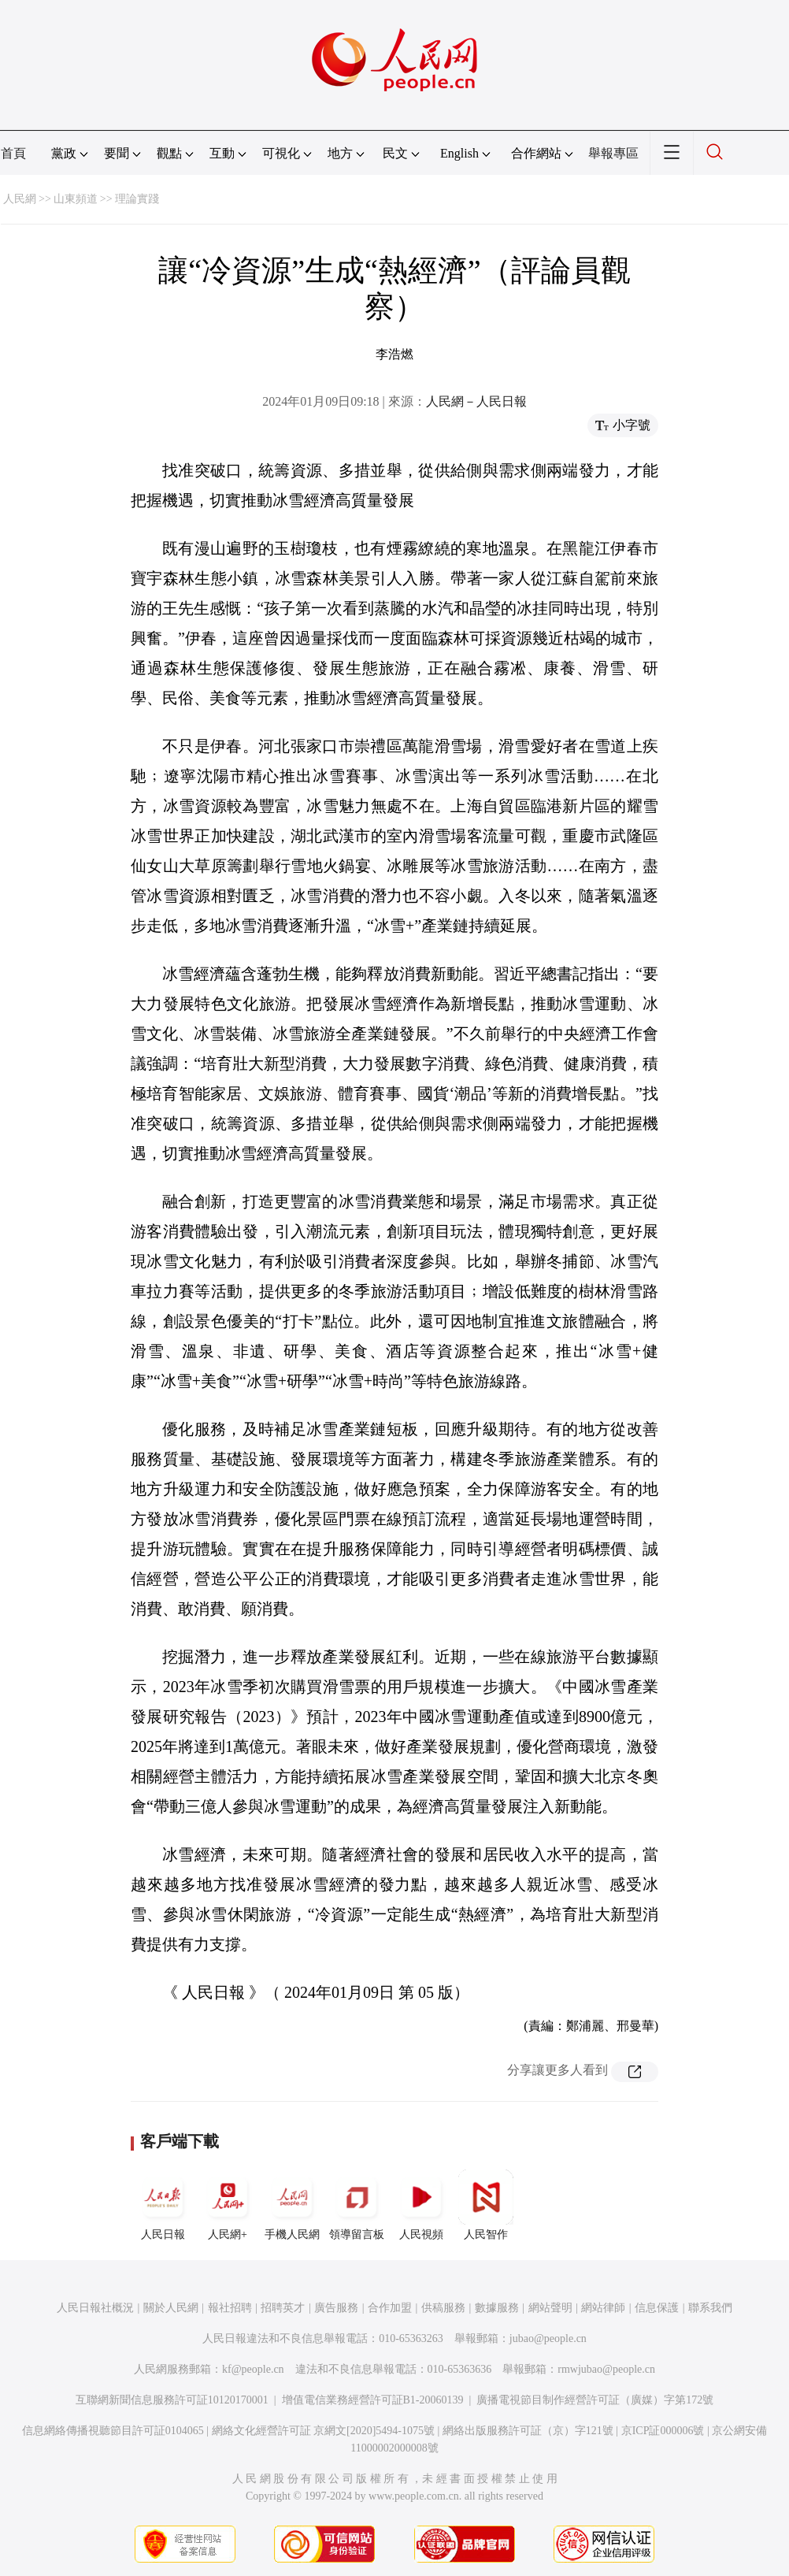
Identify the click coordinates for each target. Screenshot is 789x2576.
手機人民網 (292, 2205)
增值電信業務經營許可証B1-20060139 (373, 2400)
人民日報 (163, 2205)
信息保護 (657, 2308)
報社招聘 (230, 2308)
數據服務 (497, 2308)
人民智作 (485, 2205)
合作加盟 (390, 2308)
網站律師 (603, 2308)
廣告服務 (336, 2308)
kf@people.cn (253, 2369)
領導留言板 (356, 2205)
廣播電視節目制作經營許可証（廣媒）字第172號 (594, 2400)
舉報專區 (613, 153)
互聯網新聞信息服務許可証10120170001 (172, 2400)
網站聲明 (550, 2308)
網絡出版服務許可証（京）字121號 (528, 2431)
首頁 (13, 153)
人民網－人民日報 (476, 401)
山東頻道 (76, 199)
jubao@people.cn (548, 2338)
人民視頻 (421, 2205)
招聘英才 (283, 2308)
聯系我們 (710, 2308)
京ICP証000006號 (663, 2431)
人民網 (19, 199)
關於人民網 (170, 2308)
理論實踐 (137, 199)
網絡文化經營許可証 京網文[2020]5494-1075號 (323, 2431)
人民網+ (227, 2205)
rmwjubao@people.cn (606, 2369)
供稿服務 (443, 2308)
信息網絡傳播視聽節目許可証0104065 (113, 2431)
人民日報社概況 (95, 2308)
